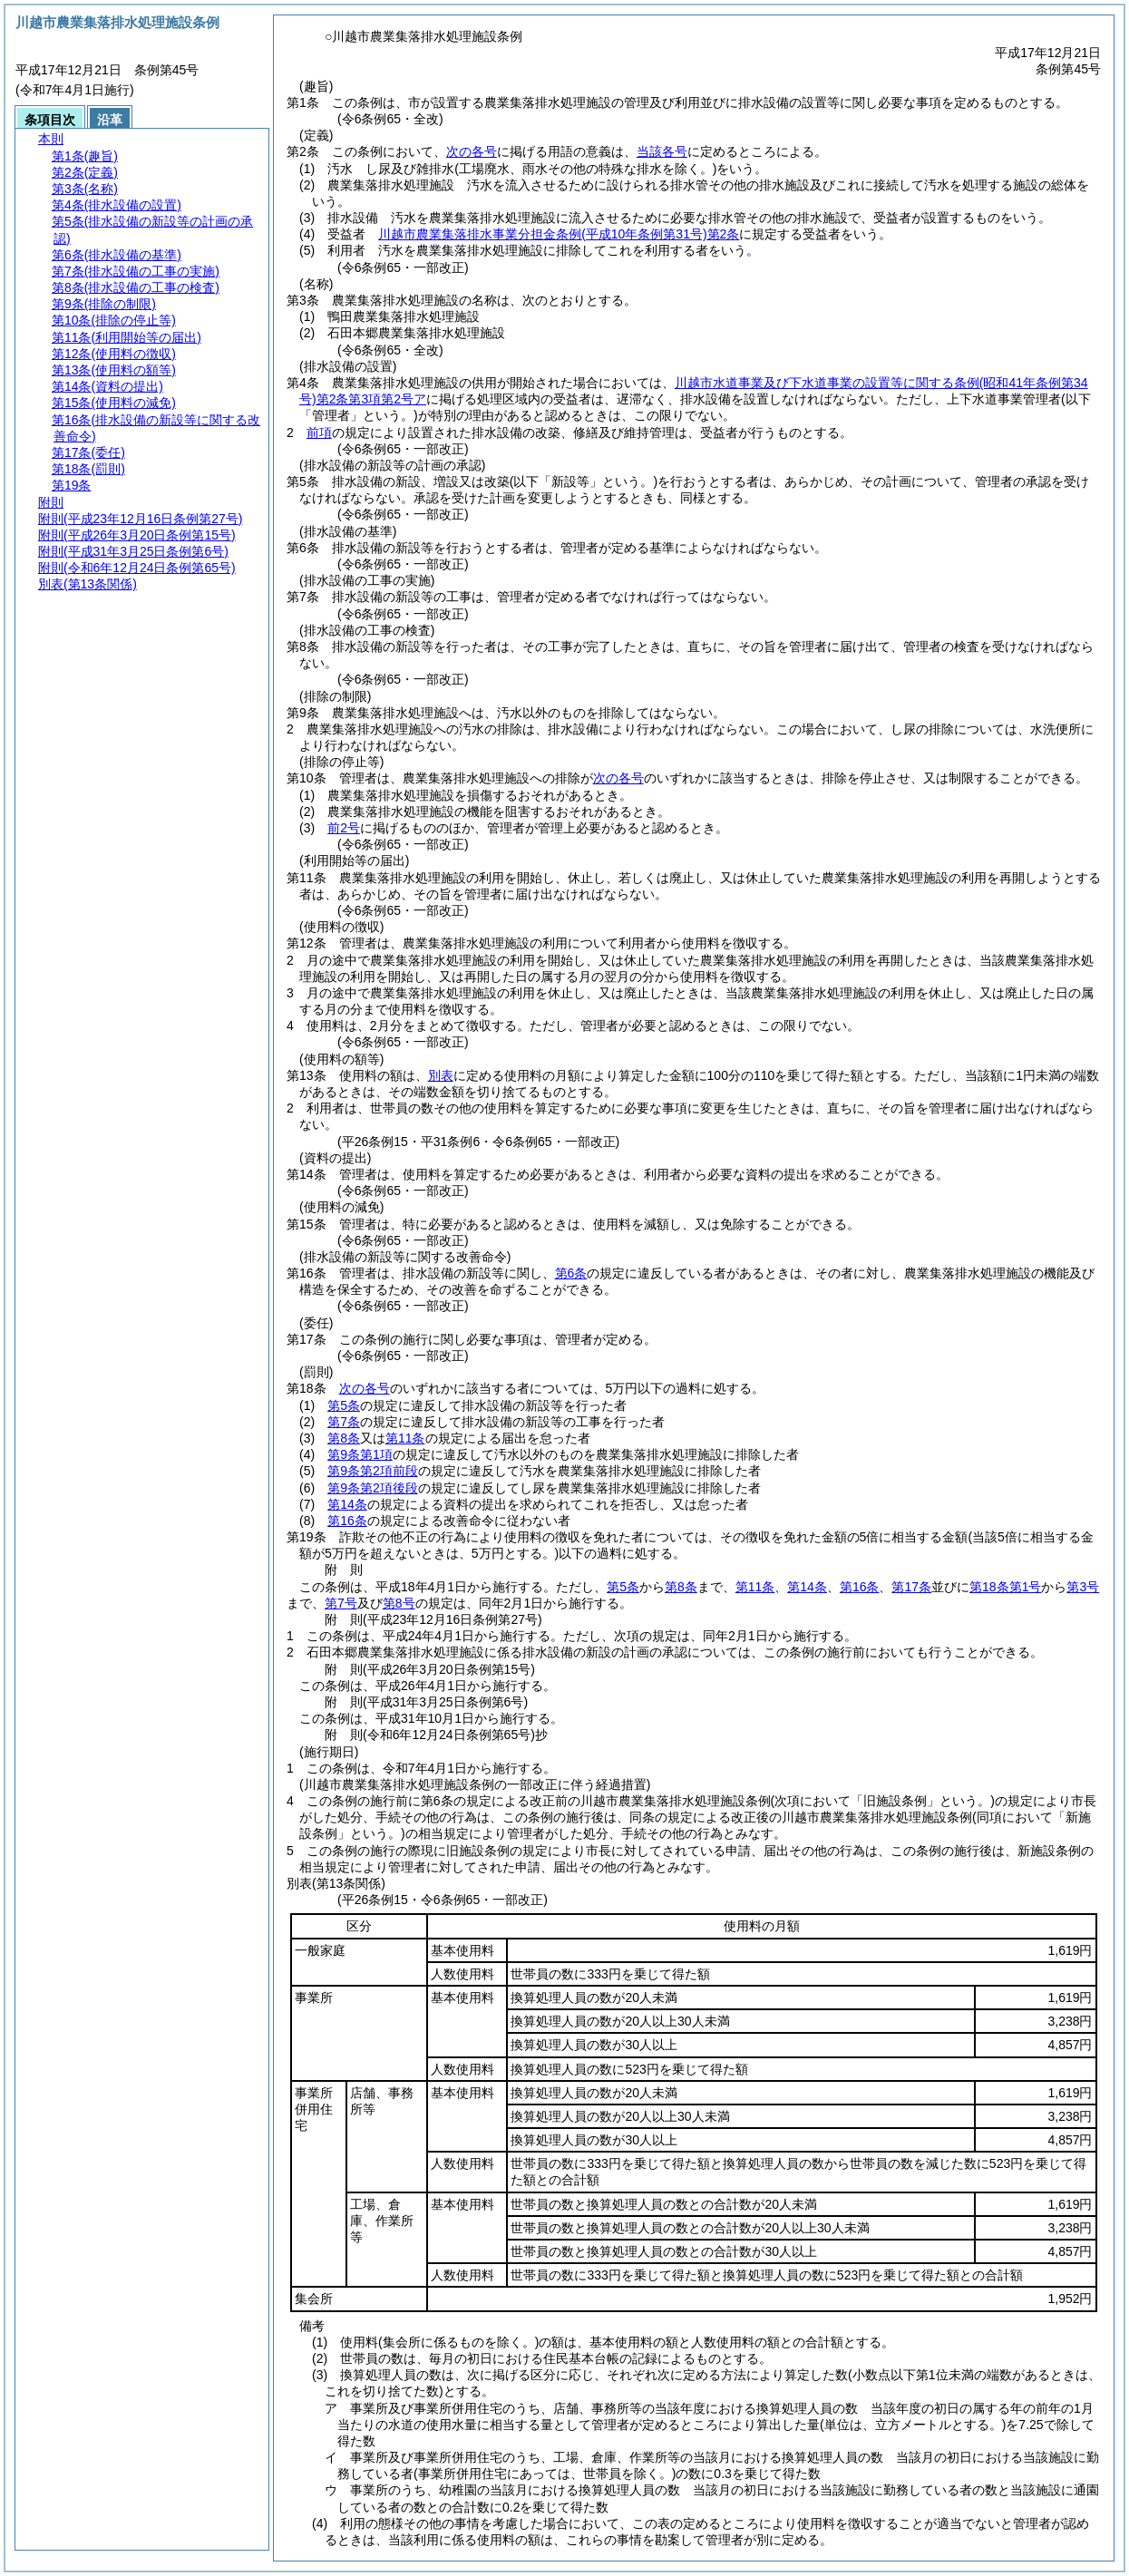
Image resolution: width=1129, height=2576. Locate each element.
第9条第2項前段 (372, 1470)
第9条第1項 (360, 1454)
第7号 (341, 1603)
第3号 (1082, 1587)
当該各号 (662, 151)
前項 (319, 432)
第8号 (399, 1603)
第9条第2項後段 (372, 1488)
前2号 (343, 828)
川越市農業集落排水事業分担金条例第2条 (558, 234)
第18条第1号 (1005, 1587)
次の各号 (471, 151)
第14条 (347, 1504)
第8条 (343, 1438)
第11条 (405, 1438)
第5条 (343, 1405)
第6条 (571, 1273)
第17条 (911, 1587)
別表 (440, 1075)
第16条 (347, 1520)
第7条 (343, 1421)
